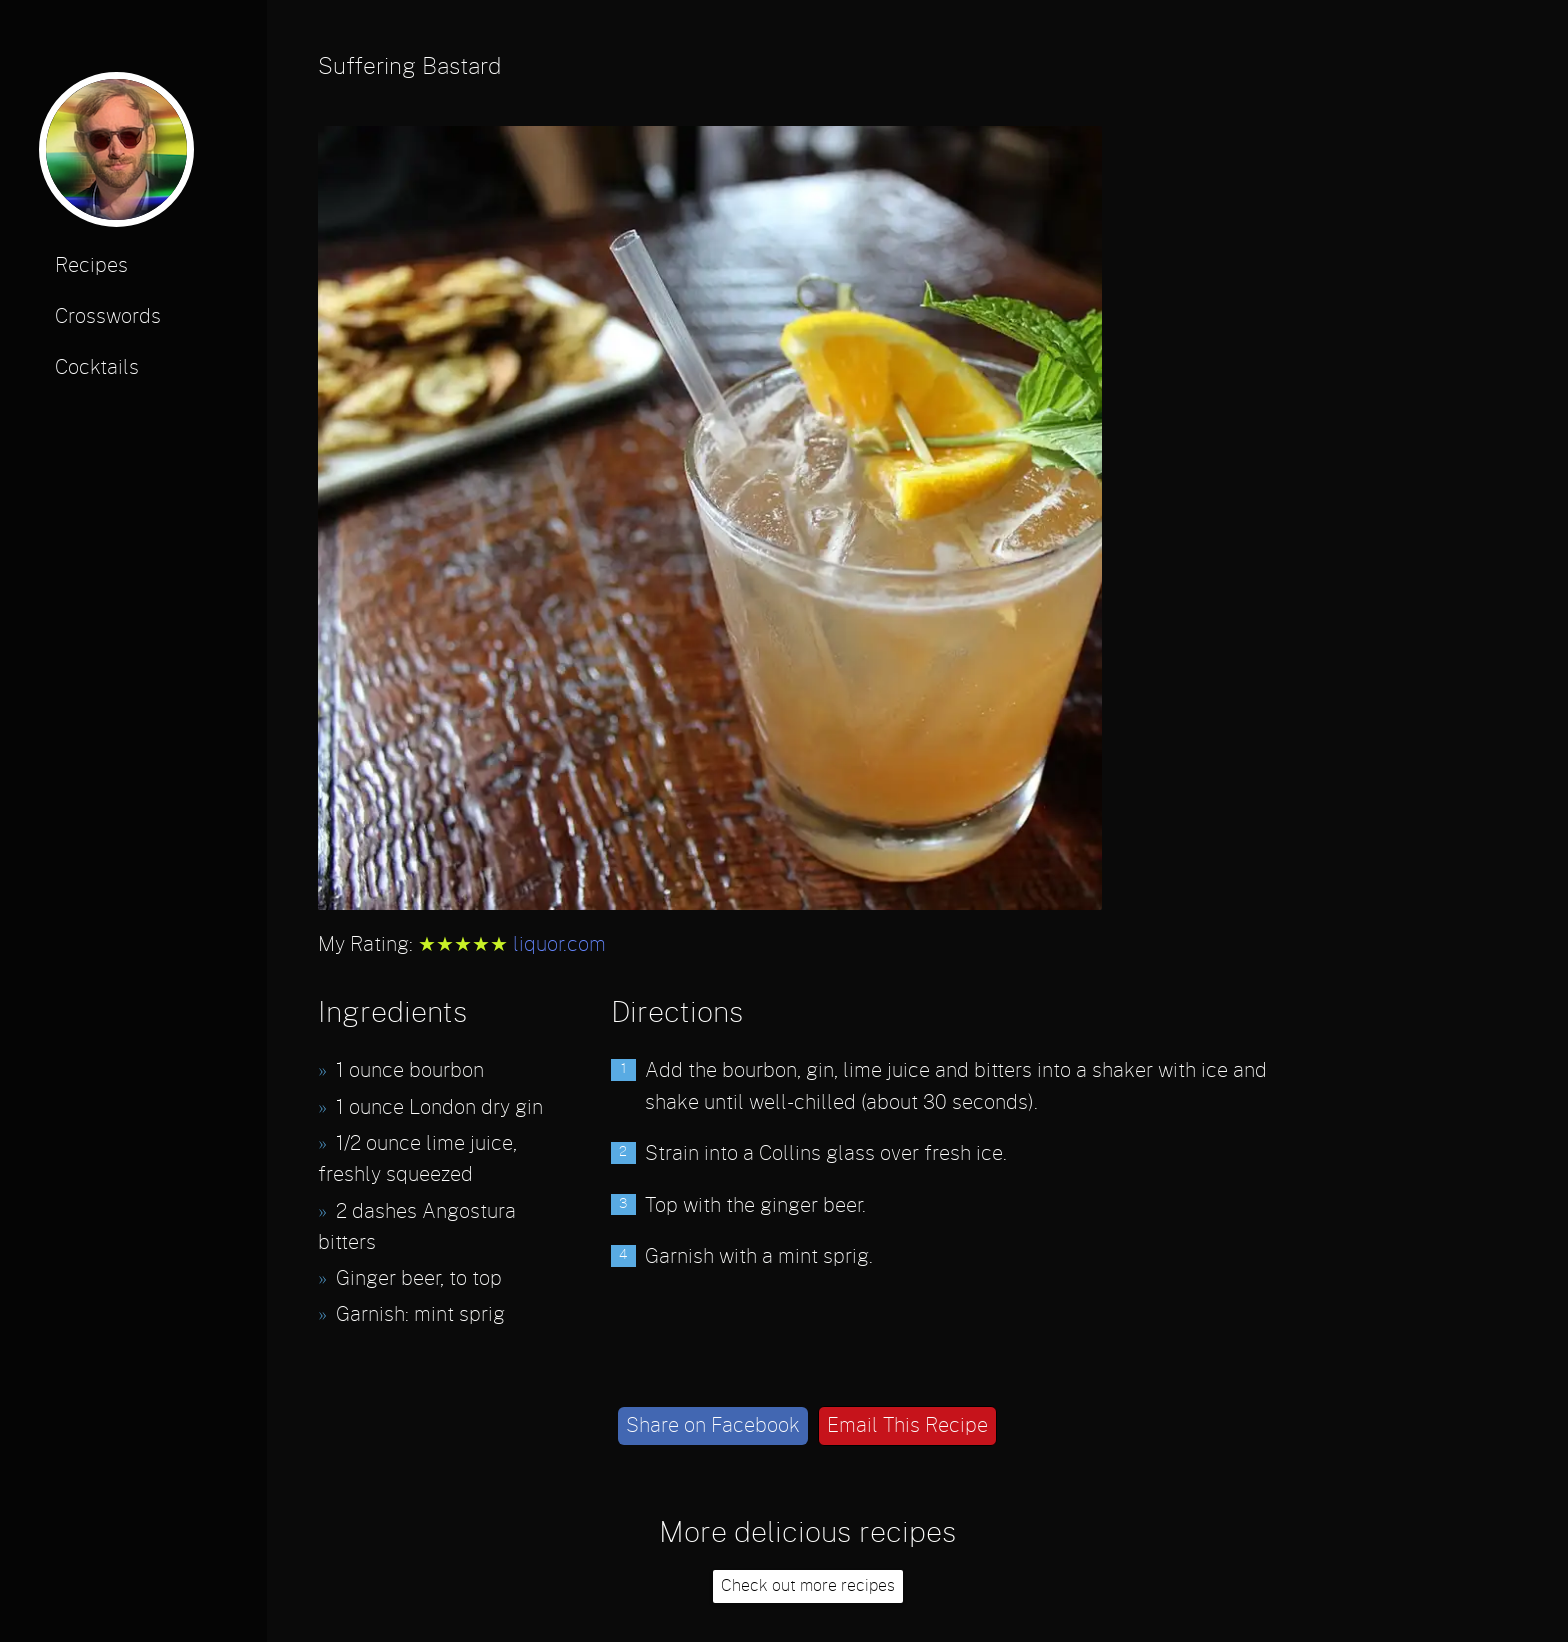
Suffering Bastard (409, 67)
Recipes (91, 266)
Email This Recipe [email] (907, 1426)
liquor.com (559, 945)
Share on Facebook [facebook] (713, 1426)
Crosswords (108, 317)
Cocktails (97, 368)
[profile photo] (116, 156)
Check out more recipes (808, 1586)
